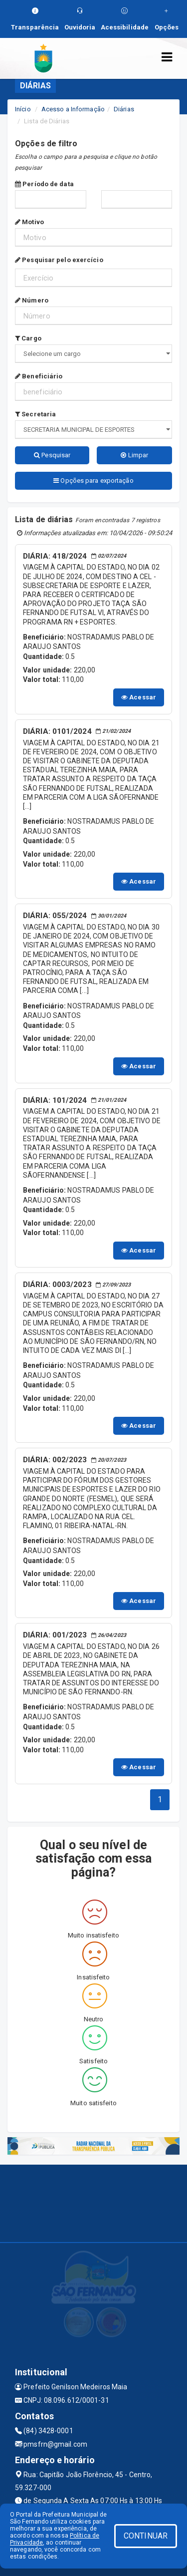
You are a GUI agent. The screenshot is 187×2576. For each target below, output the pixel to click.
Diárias (124, 109)
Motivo (29, 222)
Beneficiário (38, 376)
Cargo (28, 338)
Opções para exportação (93, 480)
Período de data (44, 184)
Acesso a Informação (73, 109)
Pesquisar (52, 455)
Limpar (134, 455)
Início (23, 109)
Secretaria (35, 414)
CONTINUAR (146, 2536)
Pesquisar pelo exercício (59, 260)
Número (31, 300)
